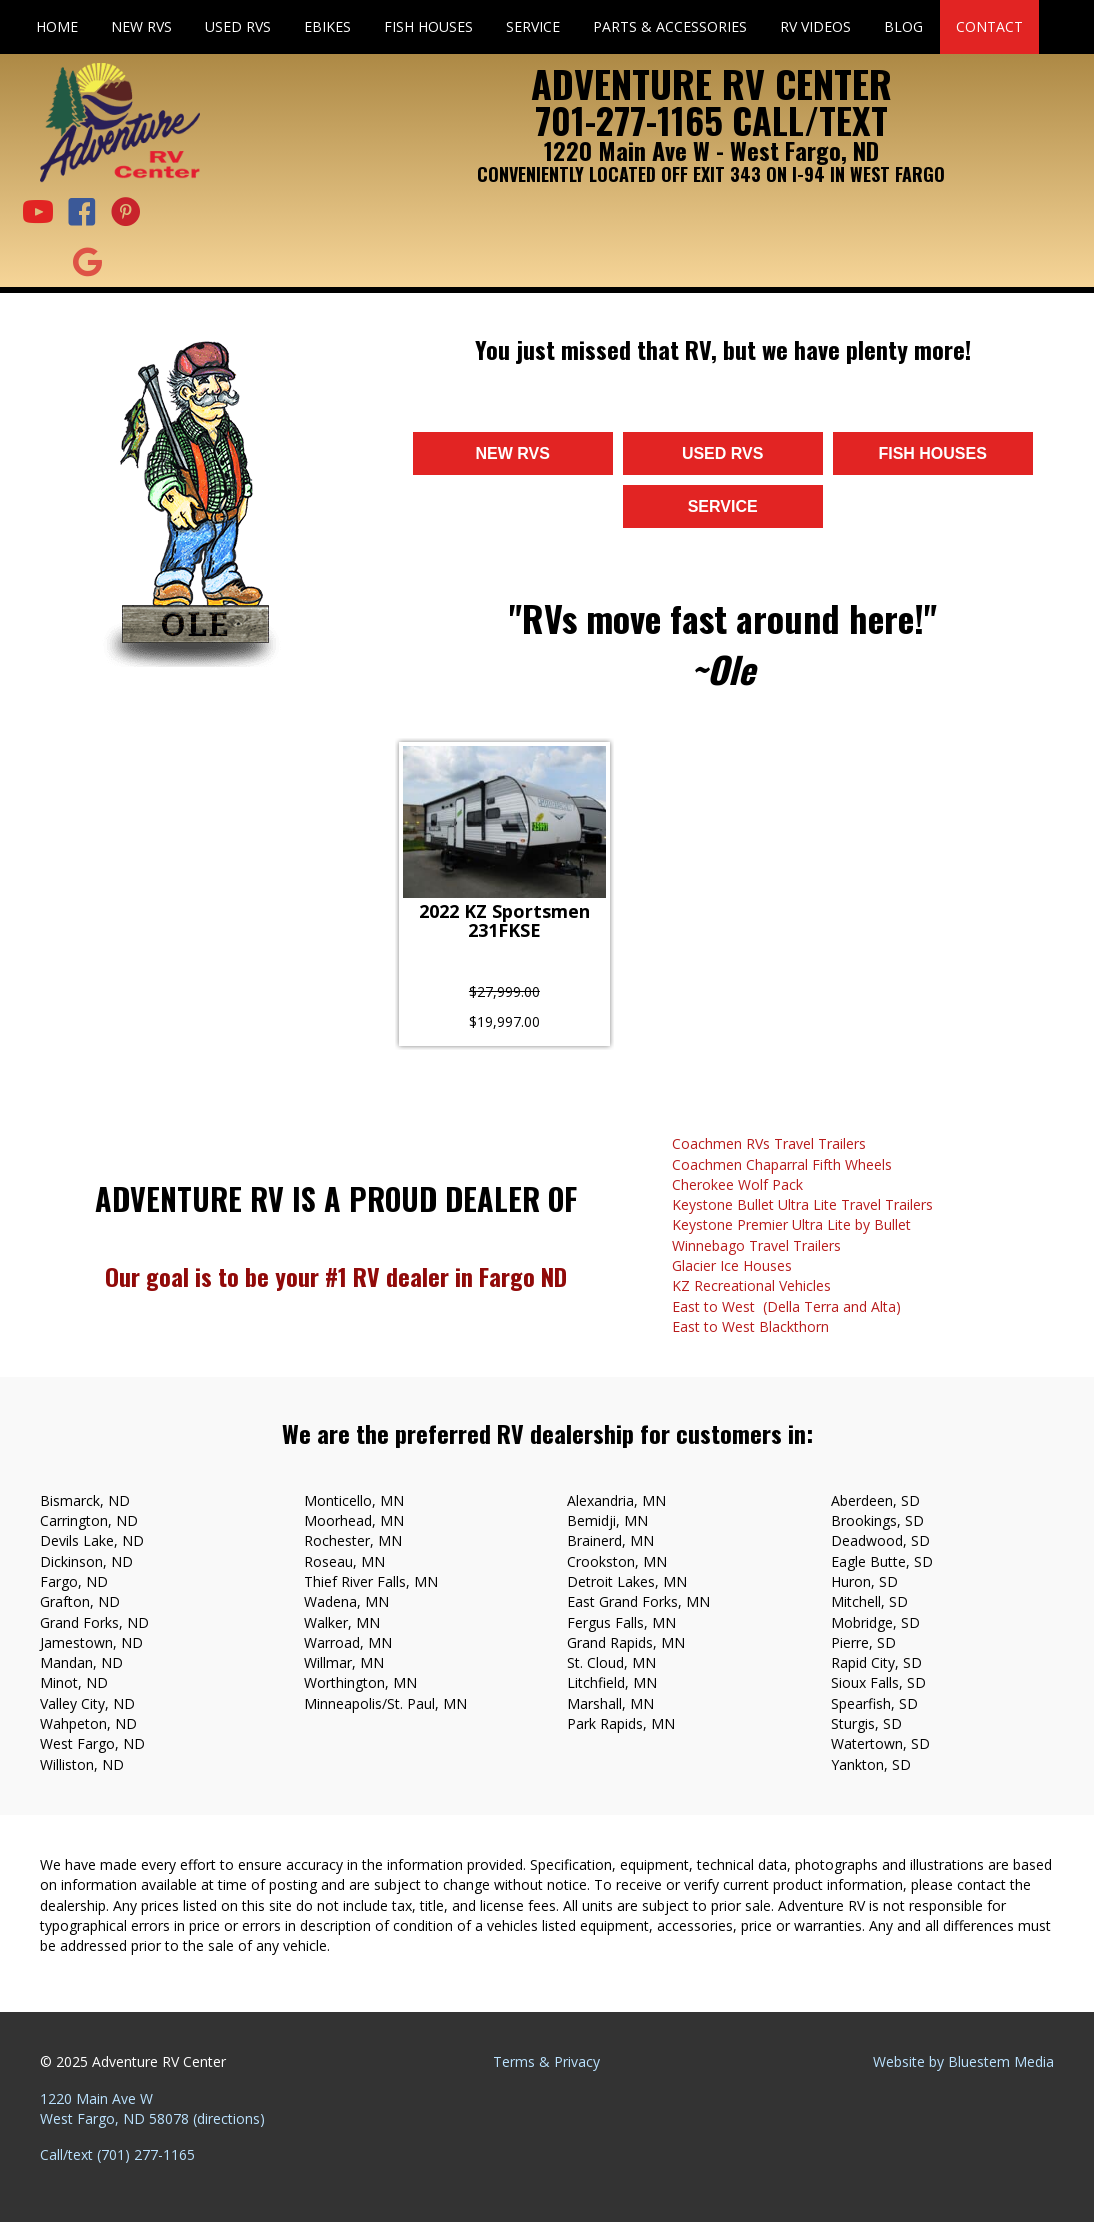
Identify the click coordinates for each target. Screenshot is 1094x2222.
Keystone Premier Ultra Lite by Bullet (791, 1224)
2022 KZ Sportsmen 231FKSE (504, 922)
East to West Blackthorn (750, 1326)
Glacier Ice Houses (732, 1265)
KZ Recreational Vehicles (751, 1285)
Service (533, 26)
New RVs (141, 26)
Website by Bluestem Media (963, 2061)
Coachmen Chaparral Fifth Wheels (782, 1164)
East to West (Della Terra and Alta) (786, 1306)
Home (57, 26)
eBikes (327, 26)
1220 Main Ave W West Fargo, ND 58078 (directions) (152, 2108)
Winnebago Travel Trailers (756, 1245)
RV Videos (815, 26)
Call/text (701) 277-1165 (117, 2154)
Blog (903, 26)
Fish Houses (428, 26)
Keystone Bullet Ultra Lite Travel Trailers (802, 1204)
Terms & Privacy (546, 2061)
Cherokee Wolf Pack (737, 1184)
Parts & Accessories (670, 26)
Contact (989, 26)
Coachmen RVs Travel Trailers (769, 1143)
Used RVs (238, 26)
